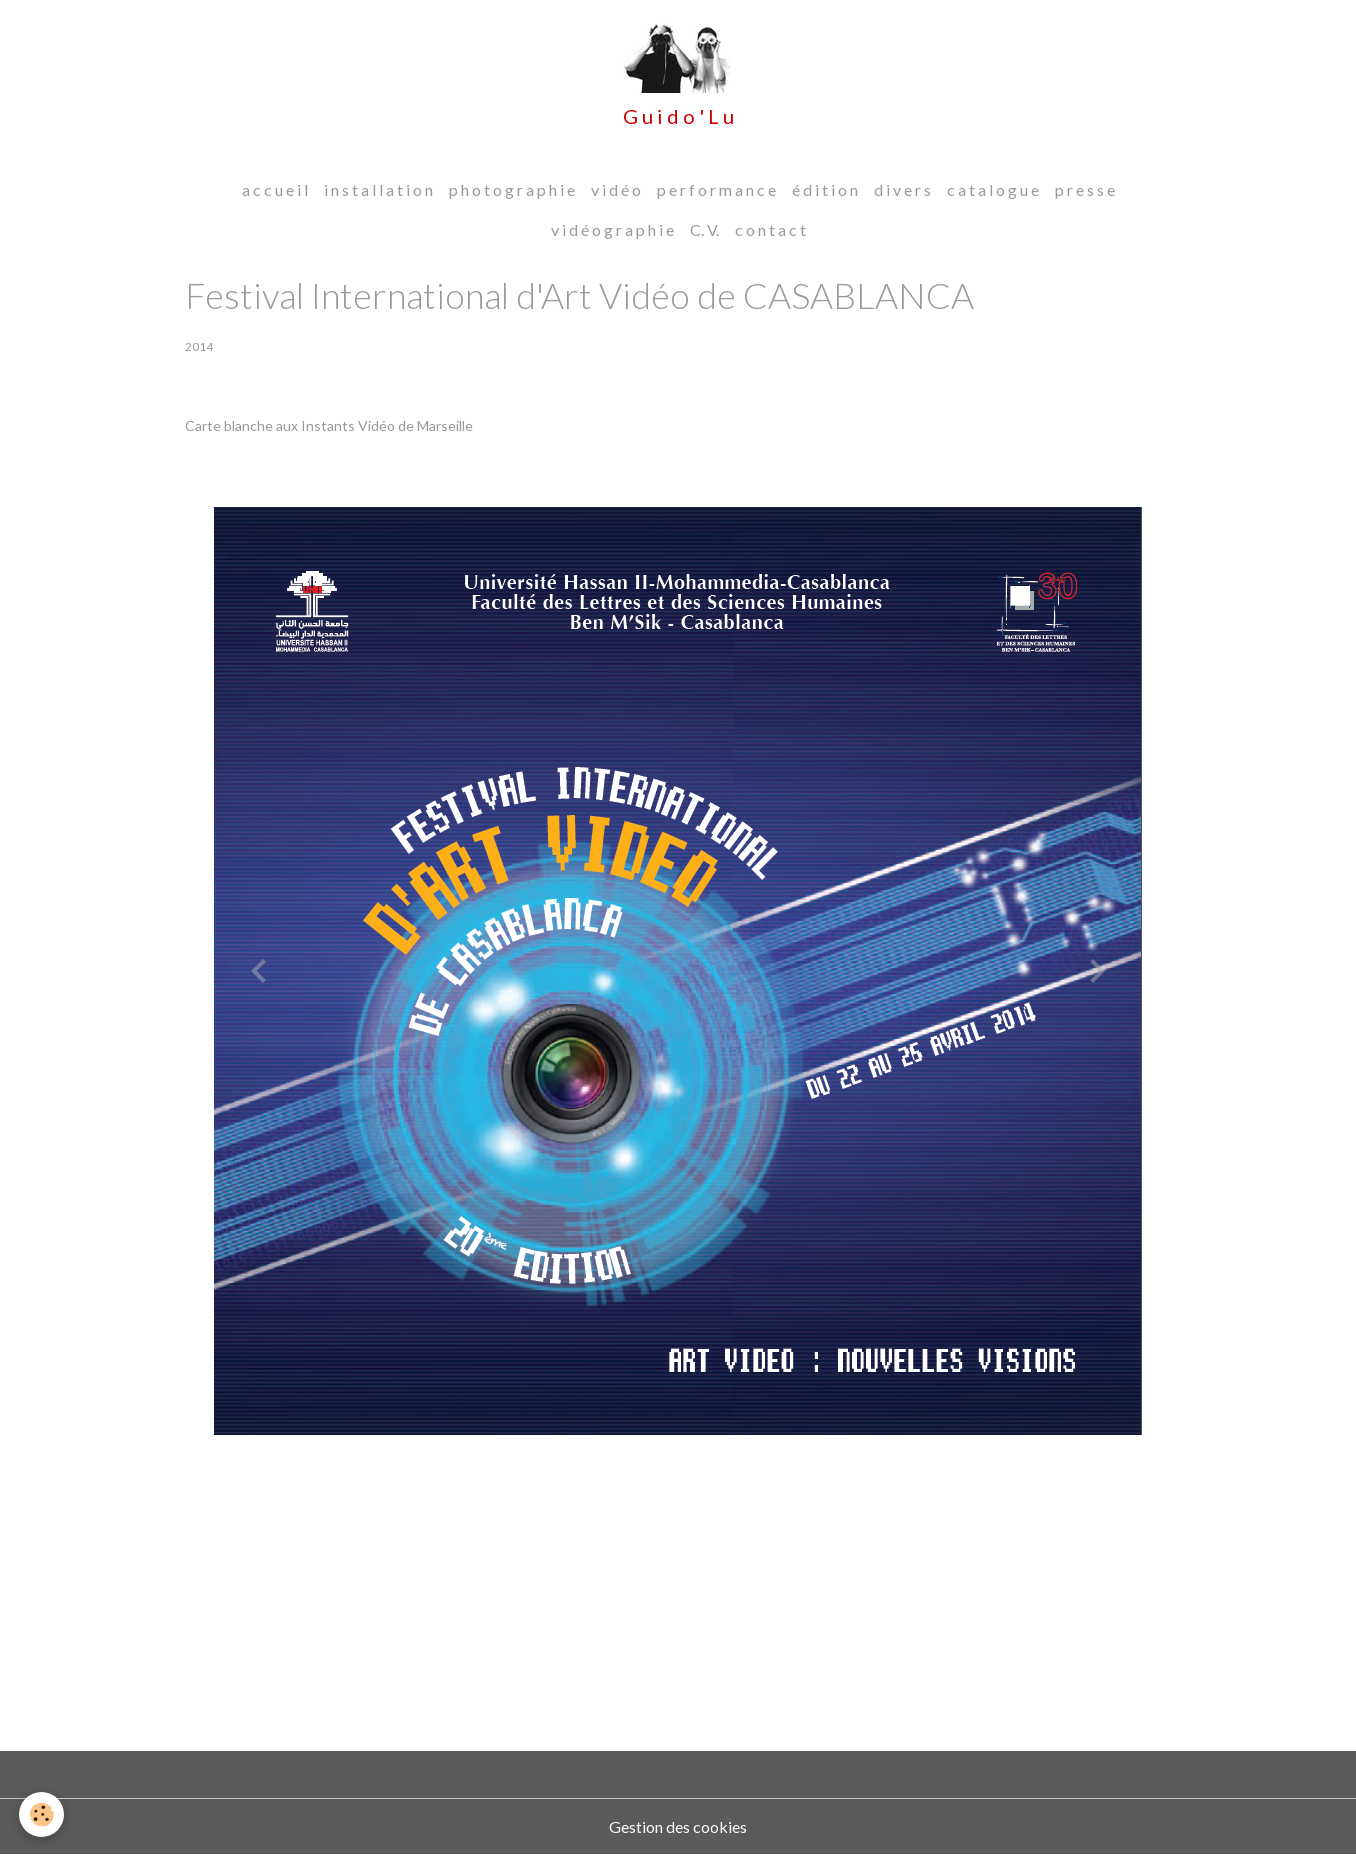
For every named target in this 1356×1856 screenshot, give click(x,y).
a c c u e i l (275, 190)
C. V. (704, 230)
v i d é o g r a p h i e (612, 230)
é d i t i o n (825, 190)
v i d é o (616, 190)
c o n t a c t (770, 230)
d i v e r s (902, 190)
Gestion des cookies (678, 1827)
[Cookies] (42, 1814)
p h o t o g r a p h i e (512, 190)
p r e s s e (1085, 190)
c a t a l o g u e (993, 190)
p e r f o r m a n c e (716, 190)
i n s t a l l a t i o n (378, 190)
